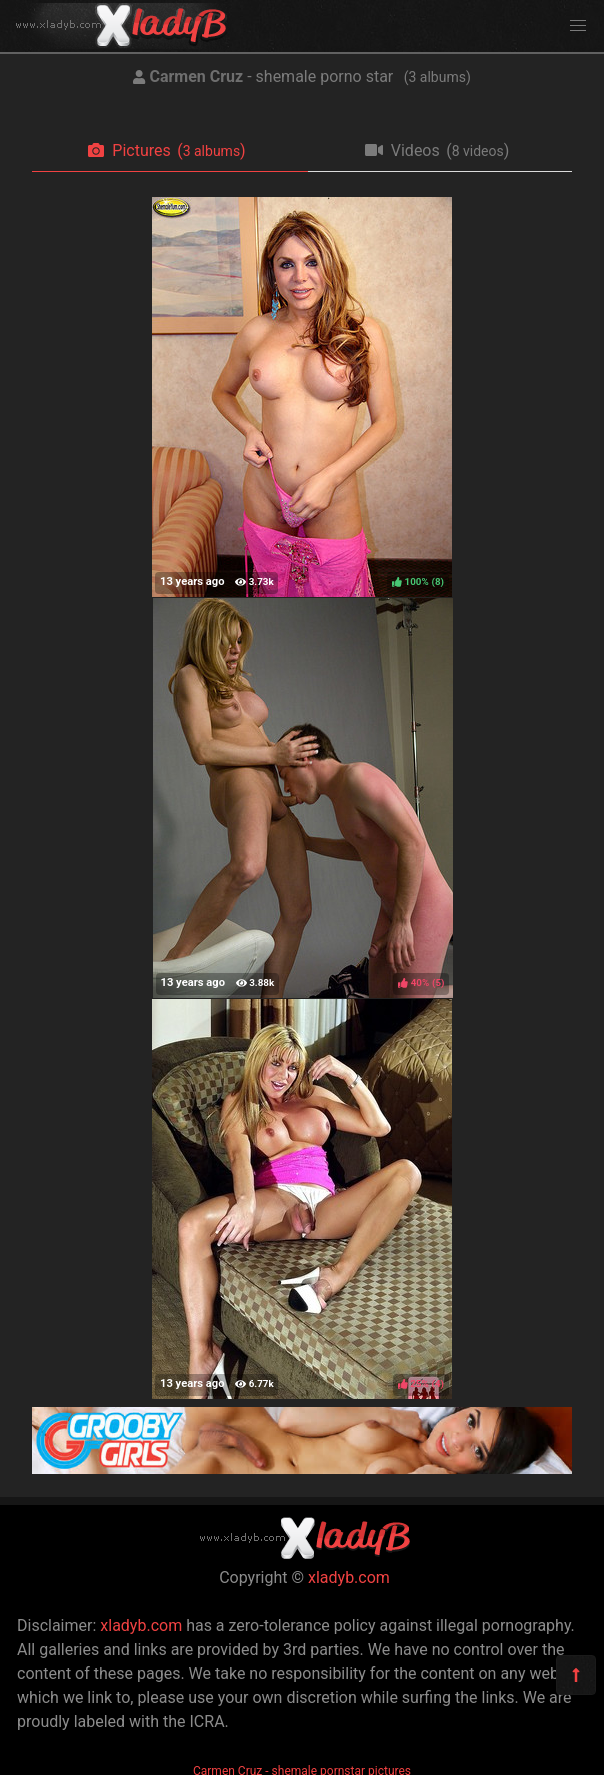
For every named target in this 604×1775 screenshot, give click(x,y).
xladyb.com (349, 1577)
